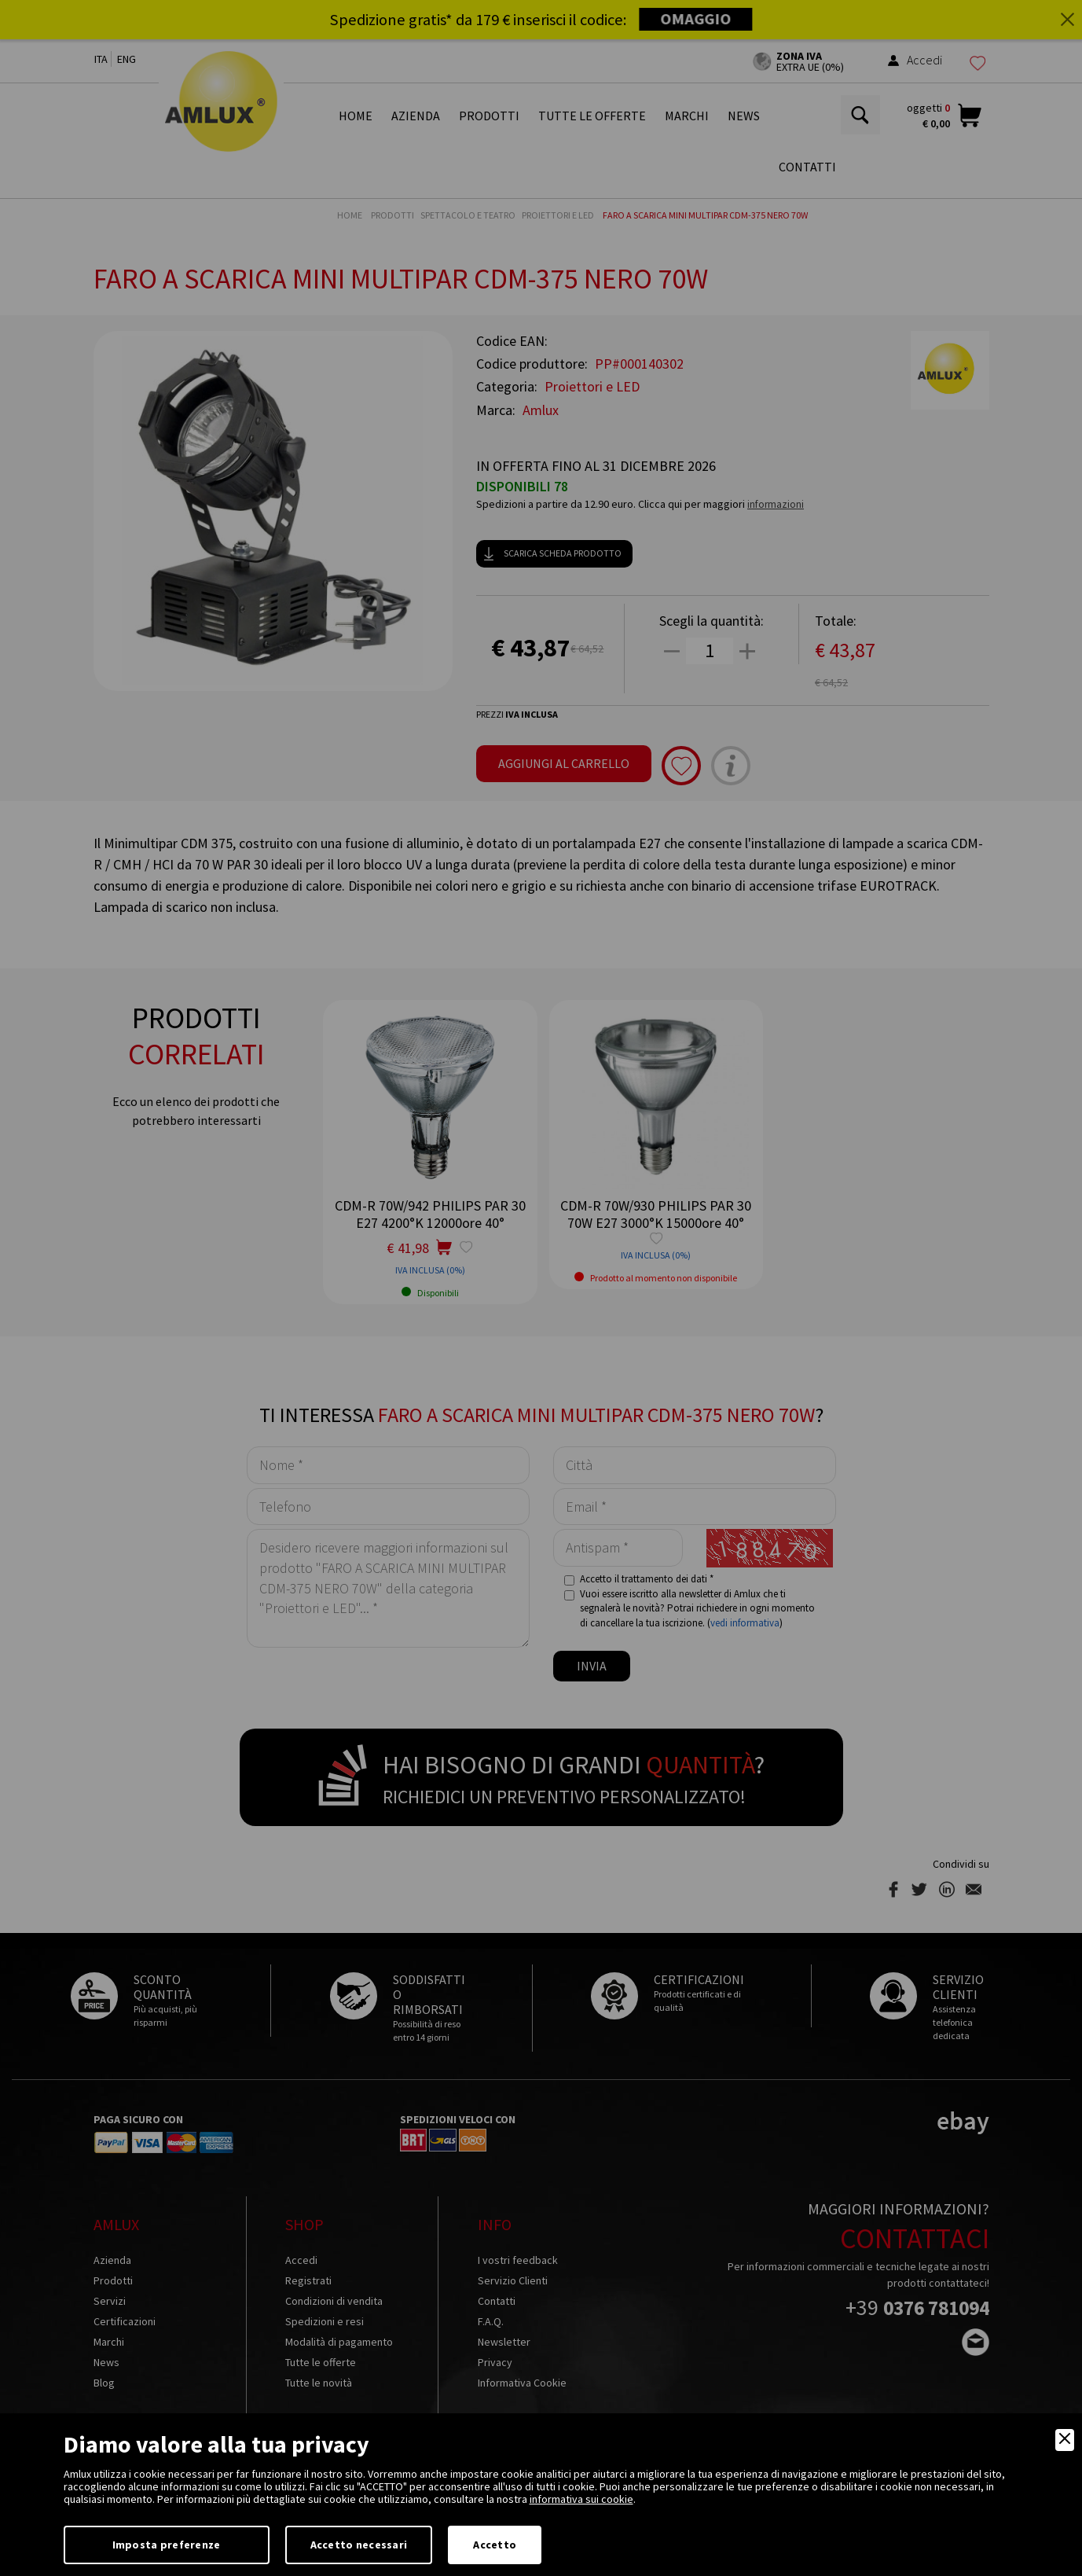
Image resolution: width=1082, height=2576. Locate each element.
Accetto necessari (359, 2544)
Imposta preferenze (166, 2544)
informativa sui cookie (581, 2499)
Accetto (494, 2544)
